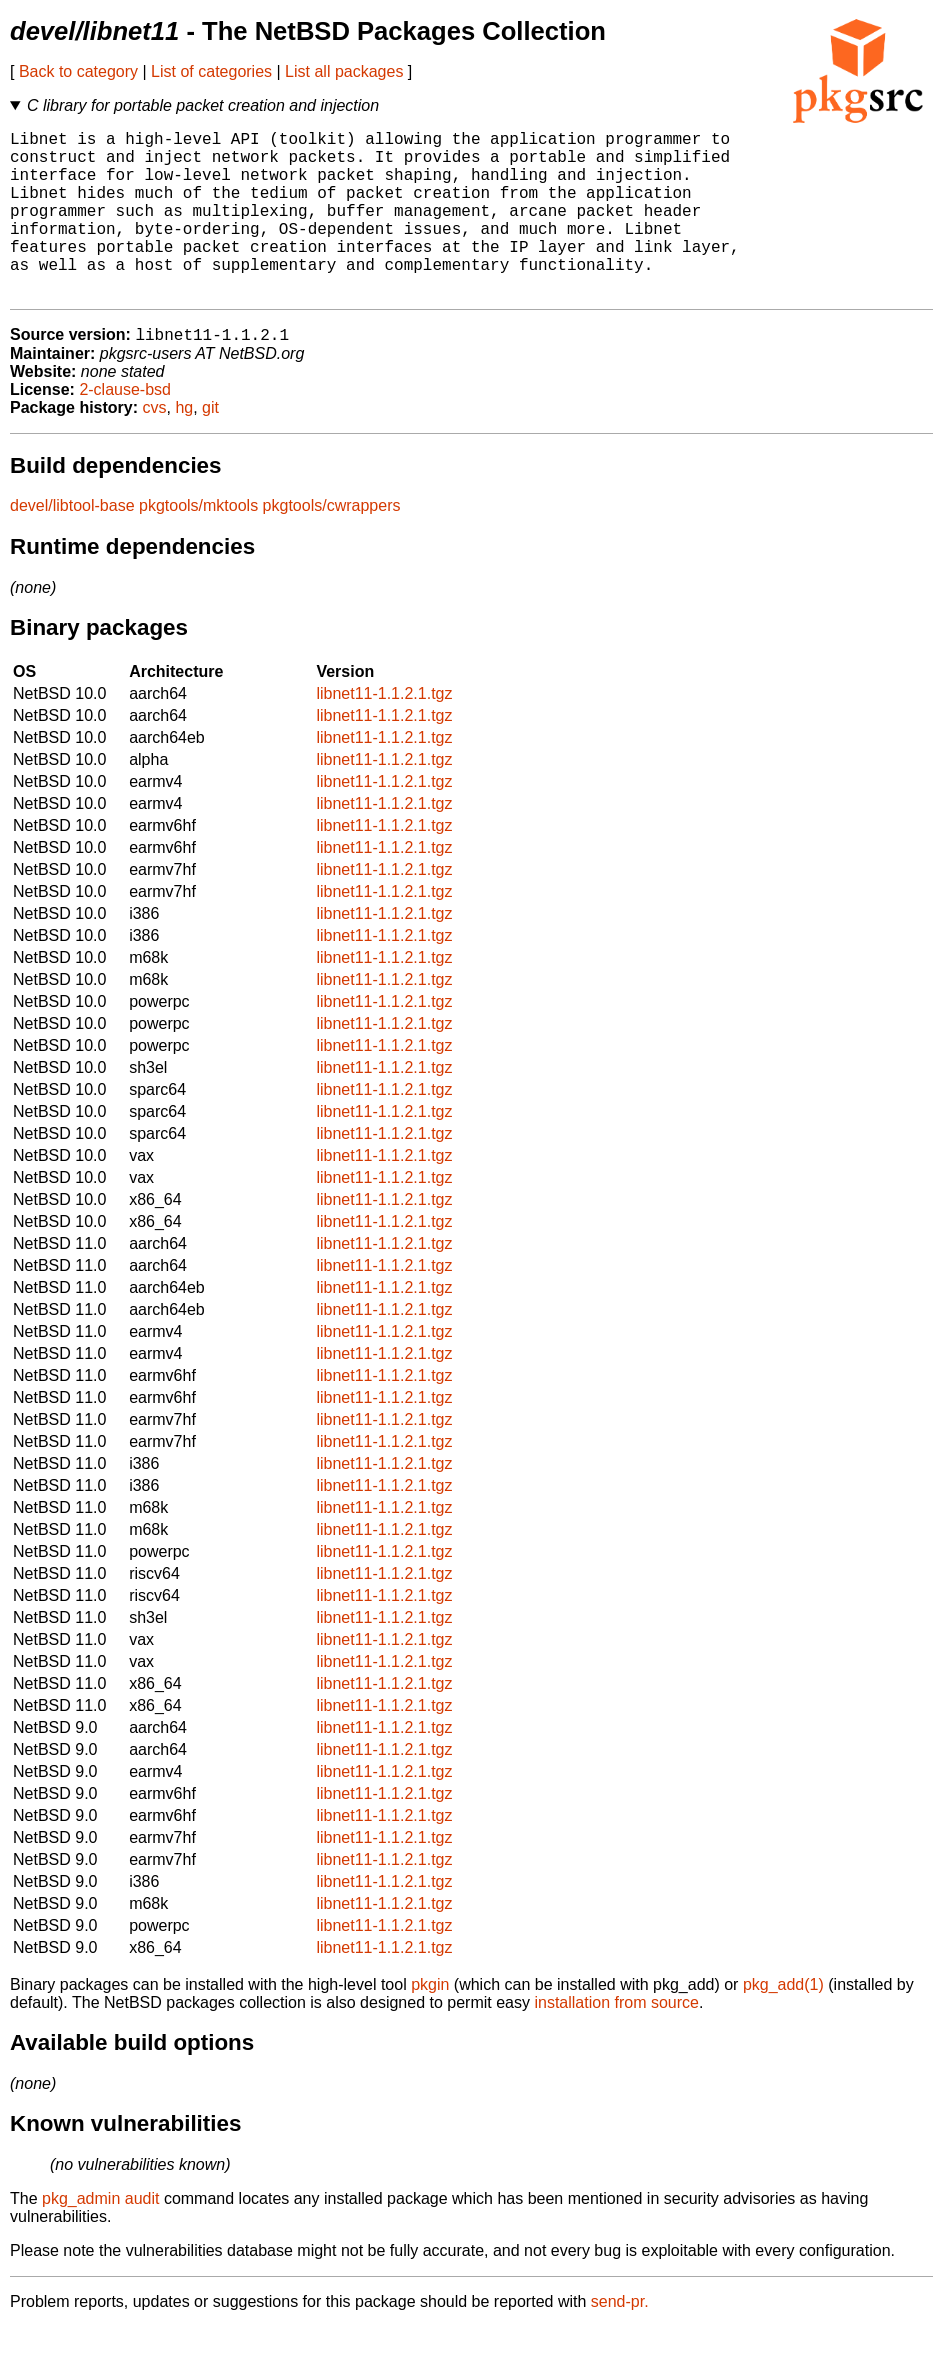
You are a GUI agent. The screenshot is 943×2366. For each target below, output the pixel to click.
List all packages (344, 71)
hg (184, 446)
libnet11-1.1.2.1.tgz (384, 732)
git (210, 446)
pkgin (430, 2023)
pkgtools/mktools (198, 544)
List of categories (211, 71)
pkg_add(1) (783, 2023)
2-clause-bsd (125, 428)
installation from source (616, 2041)
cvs (155, 446)
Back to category (78, 71)
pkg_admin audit (100, 2237)
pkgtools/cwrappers (332, 544)
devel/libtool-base (72, 544)
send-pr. (620, 2340)
